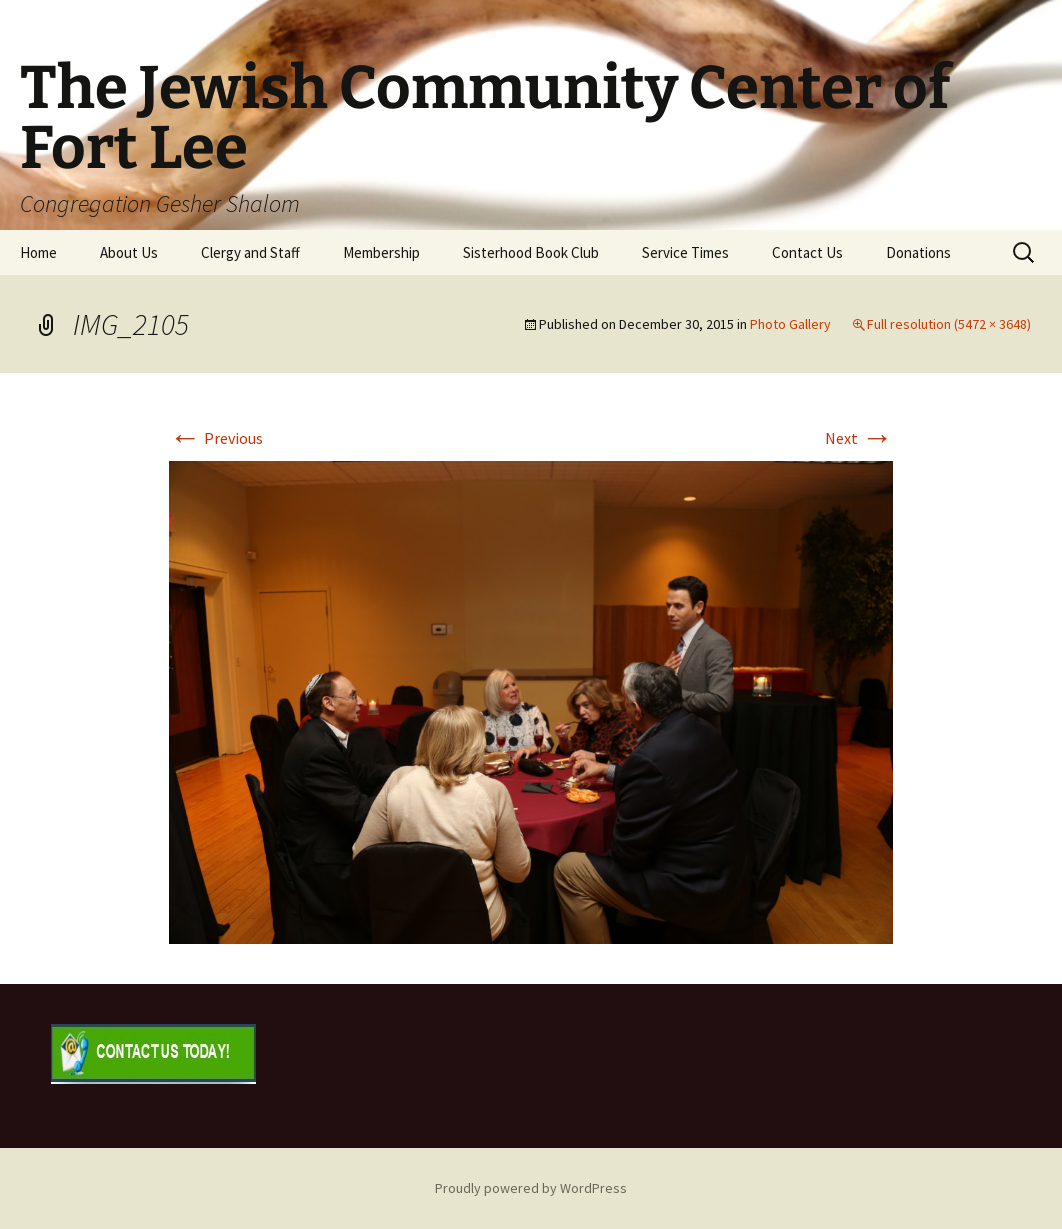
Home (38, 252)
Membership (381, 252)
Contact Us (807, 252)
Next (859, 438)
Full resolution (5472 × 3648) (949, 324)
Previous (216, 438)
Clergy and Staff (250, 252)
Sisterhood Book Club (531, 252)
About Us (129, 252)
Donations (918, 252)
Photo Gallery (790, 324)
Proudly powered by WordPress (531, 1188)
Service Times (685, 252)
